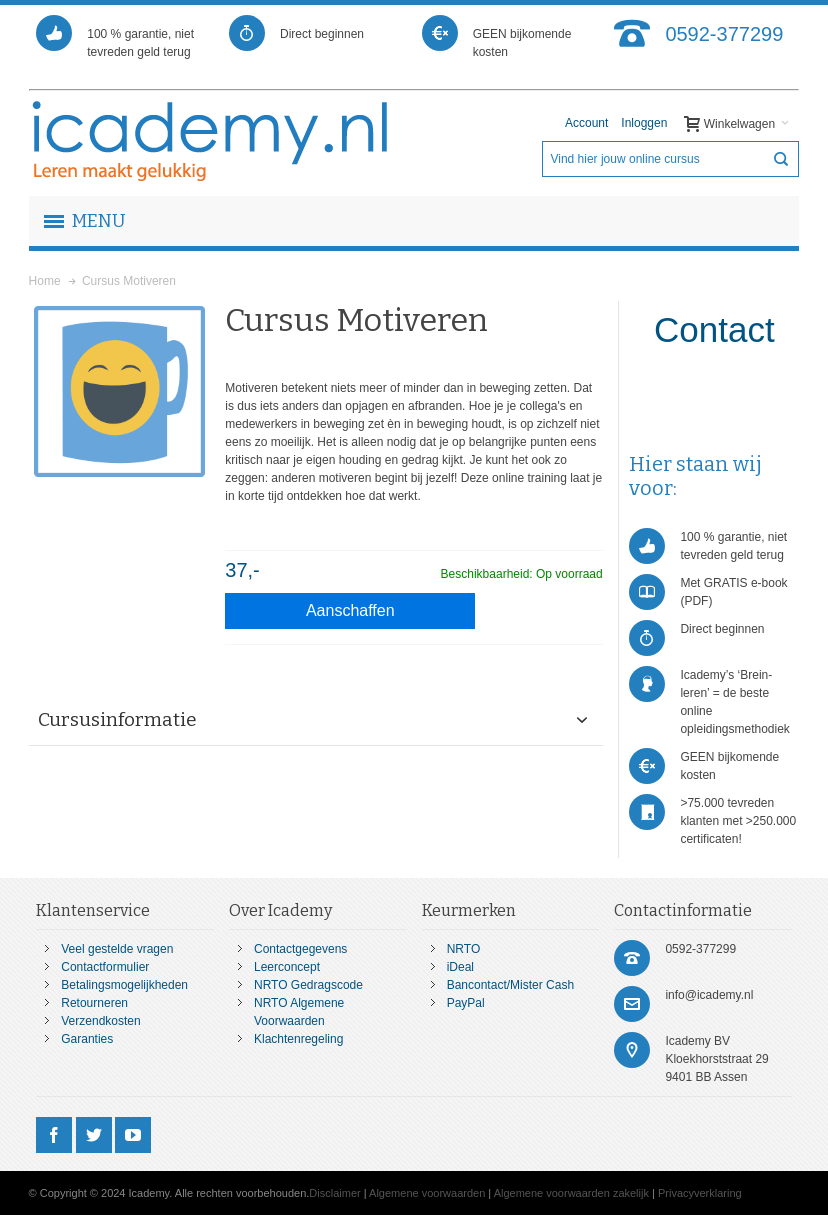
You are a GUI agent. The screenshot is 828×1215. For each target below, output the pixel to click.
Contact (714, 329)
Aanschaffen (350, 610)
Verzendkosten (100, 1021)
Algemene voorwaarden (427, 1193)
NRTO (464, 949)
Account (586, 123)
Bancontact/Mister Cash (510, 985)
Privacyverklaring (700, 1193)
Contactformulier (105, 967)
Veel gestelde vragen (117, 949)
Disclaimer (334, 1193)
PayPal (466, 1003)
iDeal (460, 967)
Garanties (87, 1039)
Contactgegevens (300, 949)
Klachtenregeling (298, 1039)
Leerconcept (287, 967)
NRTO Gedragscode (308, 985)
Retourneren (94, 1003)
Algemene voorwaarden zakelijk (571, 1193)
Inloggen (644, 123)
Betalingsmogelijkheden (124, 985)
